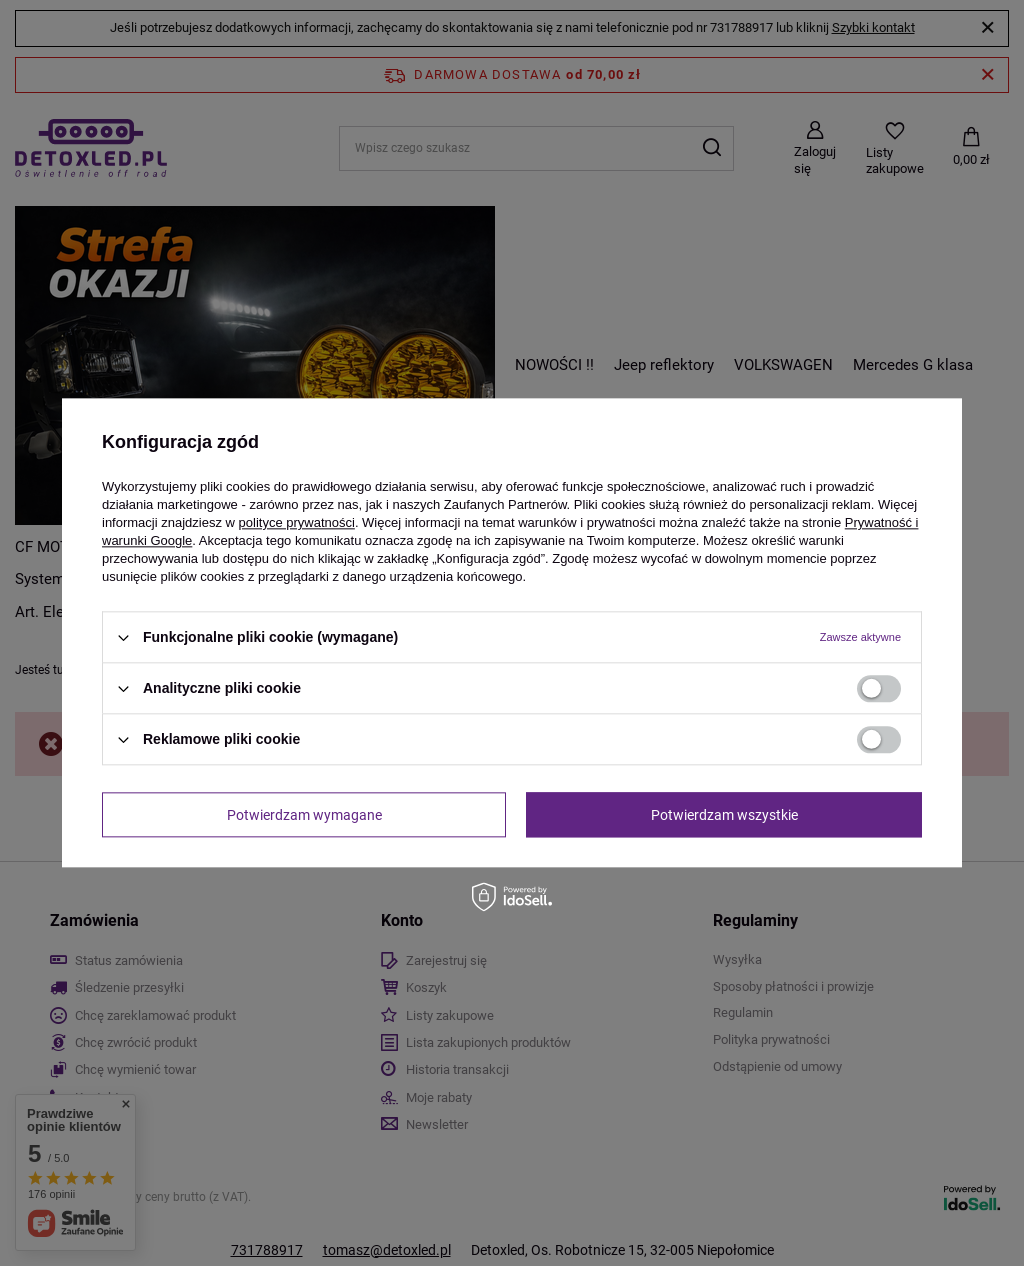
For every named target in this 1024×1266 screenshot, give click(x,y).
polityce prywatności (297, 522)
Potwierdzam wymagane (304, 815)
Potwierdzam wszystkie (724, 815)
